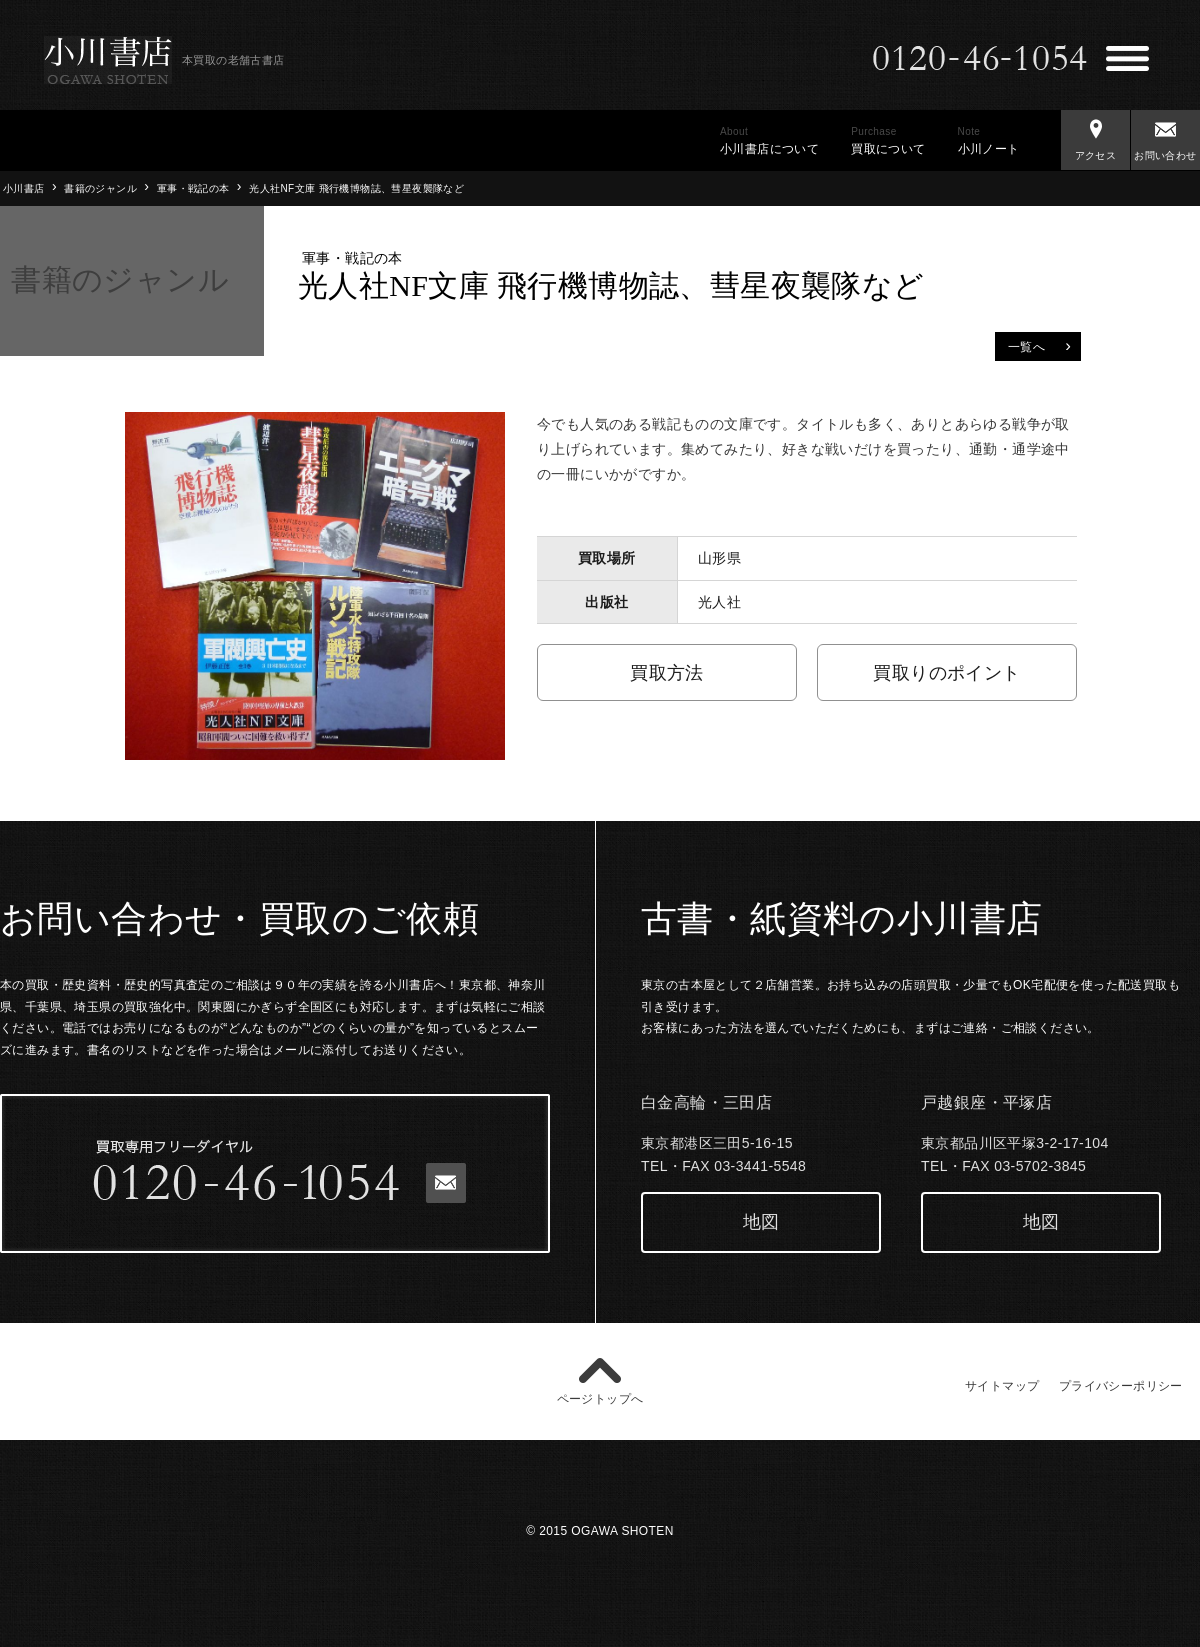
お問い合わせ (1165, 135)
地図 (761, 1222)
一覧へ (1039, 345)
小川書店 (24, 188)
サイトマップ (1002, 1386)
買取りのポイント (946, 673)
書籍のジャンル (100, 188)
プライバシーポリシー (1121, 1386)
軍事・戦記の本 (193, 188)
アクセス (1095, 135)
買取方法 (667, 673)
